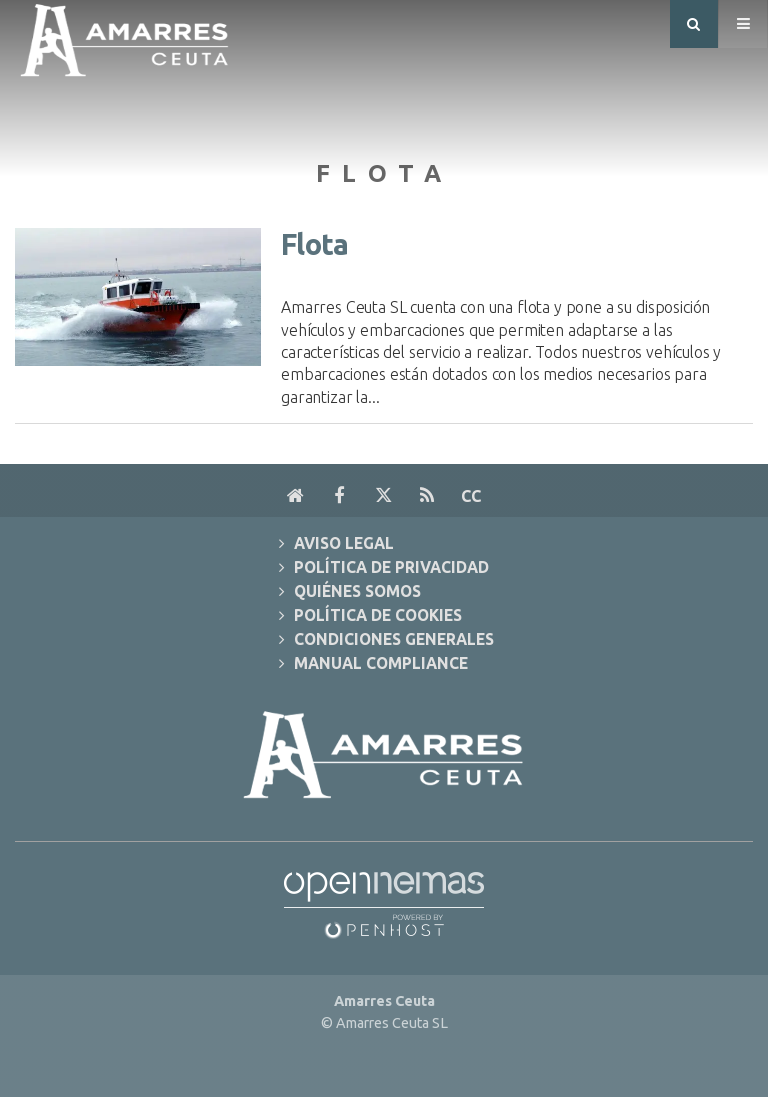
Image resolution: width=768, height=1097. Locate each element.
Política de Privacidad (391, 567)
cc (471, 496)
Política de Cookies (378, 615)
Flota (314, 244)
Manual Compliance (381, 663)
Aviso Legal (344, 543)
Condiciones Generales (394, 639)
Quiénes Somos (357, 591)
